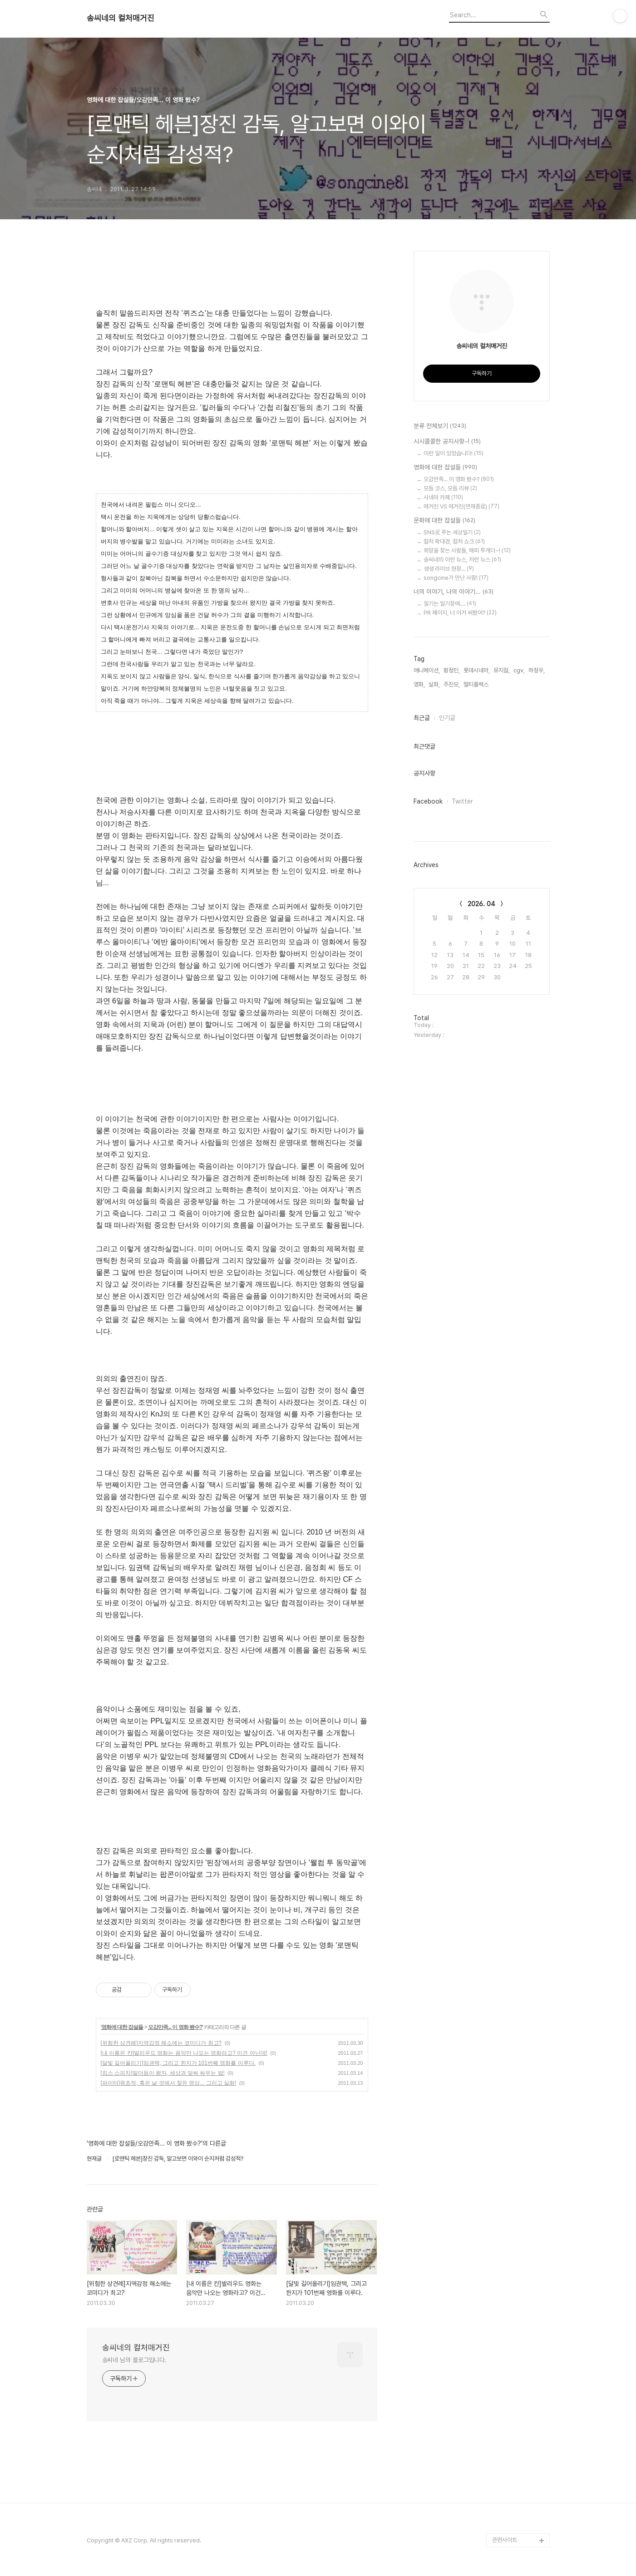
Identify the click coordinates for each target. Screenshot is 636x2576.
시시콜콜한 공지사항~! (447, 441)
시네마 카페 (443, 497)
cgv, (519, 670)
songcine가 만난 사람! (456, 577)
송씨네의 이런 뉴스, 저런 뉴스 (462, 559)
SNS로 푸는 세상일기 (452, 532)
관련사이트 (504, 2540)
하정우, (536, 670)
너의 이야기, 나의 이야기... (453, 592)
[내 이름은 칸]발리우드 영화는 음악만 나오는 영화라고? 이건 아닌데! (184, 2053)
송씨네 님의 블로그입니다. (134, 2360)
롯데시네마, (476, 670)
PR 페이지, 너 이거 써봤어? (460, 612)
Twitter (462, 801)
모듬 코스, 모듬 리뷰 (450, 488)
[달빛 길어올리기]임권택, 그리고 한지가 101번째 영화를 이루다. (178, 2063)
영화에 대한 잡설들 (122, 2027)
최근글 (422, 717)
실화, (434, 684)
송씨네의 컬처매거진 (120, 18)
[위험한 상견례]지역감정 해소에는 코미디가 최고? (161, 2043)
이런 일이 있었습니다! (453, 453)
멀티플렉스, (476, 684)
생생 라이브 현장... (449, 568)
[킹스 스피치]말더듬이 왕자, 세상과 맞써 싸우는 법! (163, 2073)
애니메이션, (427, 670)
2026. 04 (481, 904)
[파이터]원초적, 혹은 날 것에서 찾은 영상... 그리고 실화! (169, 2083)
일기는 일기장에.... (450, 603)
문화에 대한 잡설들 (444, 520)
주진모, (452, 684)
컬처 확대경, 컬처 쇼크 (454, 541)
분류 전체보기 (440, 426)
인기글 (447, 717)
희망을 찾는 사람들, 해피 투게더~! (467, 550)
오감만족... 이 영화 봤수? (175, 2027)
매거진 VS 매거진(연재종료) (461, 506)
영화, (419, 684)
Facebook (428, 801)
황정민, (452, 670)
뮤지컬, (501, 670)
